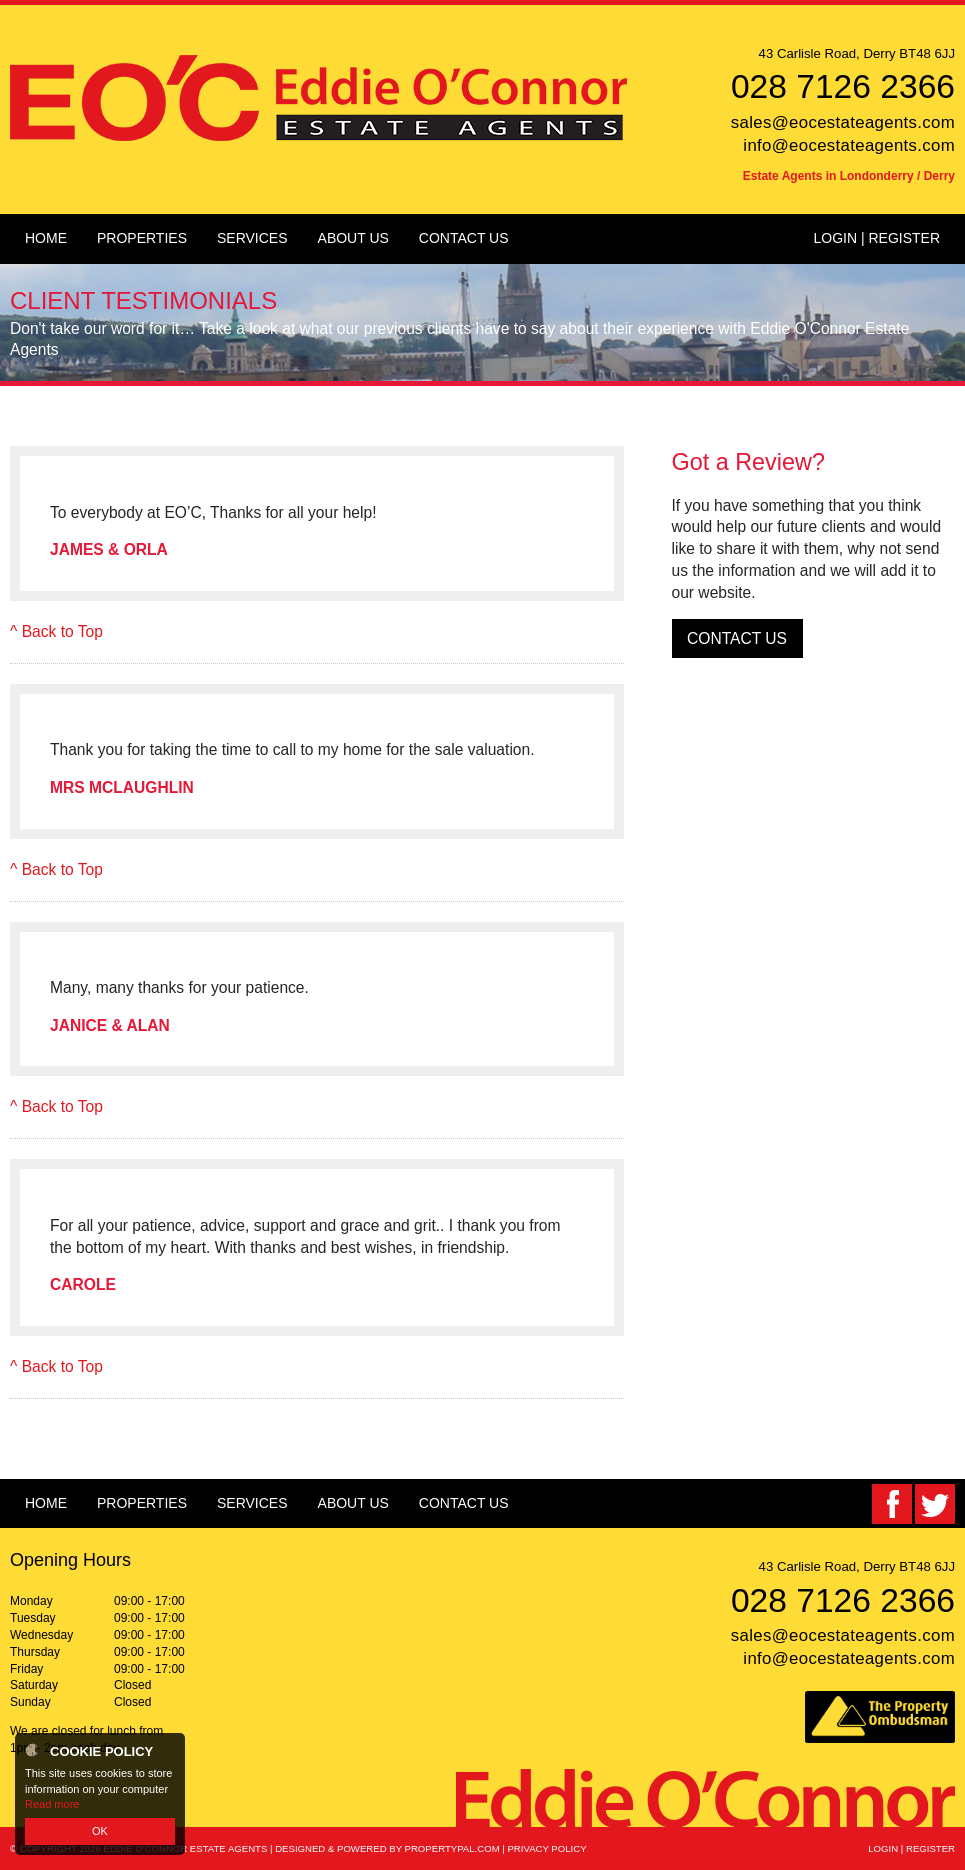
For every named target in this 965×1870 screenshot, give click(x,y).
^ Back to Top (56, 631)
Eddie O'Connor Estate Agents (185, 1848)
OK (100, 1831)
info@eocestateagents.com (849, 145)
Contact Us (737, 638)
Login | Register (876, 238)
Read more (52, 1804)
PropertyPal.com (452, 1848)
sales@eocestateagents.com (843, 122)
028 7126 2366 (843, 86)
